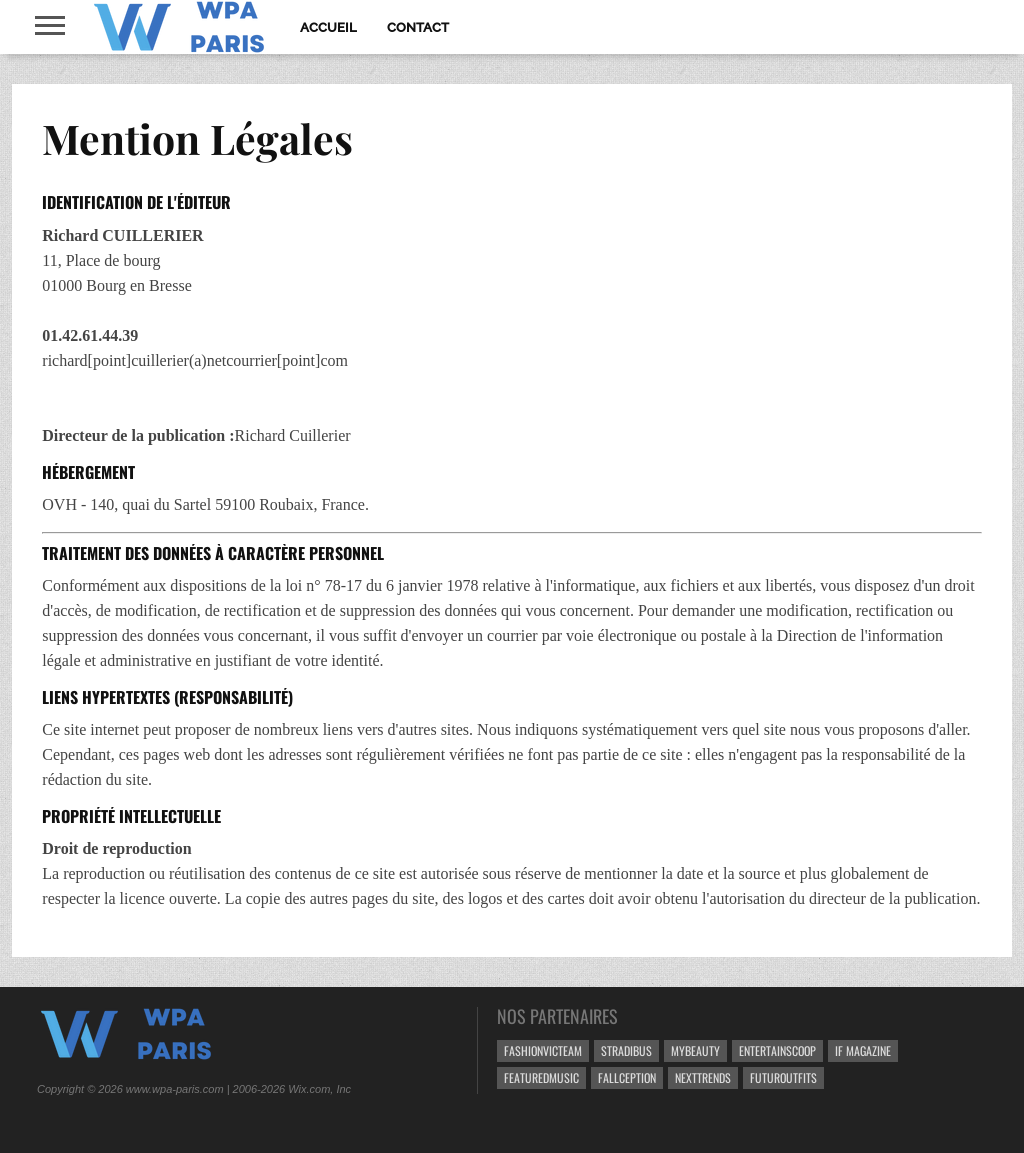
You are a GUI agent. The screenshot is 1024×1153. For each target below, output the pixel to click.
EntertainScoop (777, 1050)
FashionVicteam (543, 1050)
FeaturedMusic (541, 1077)
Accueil (328, 27)
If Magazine (863, 1050)
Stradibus (626, 1050)
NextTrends (703, 1077)
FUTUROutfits (783, 1077)
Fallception (627, 1077)
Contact (418, 27)
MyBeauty (695, 1050)
